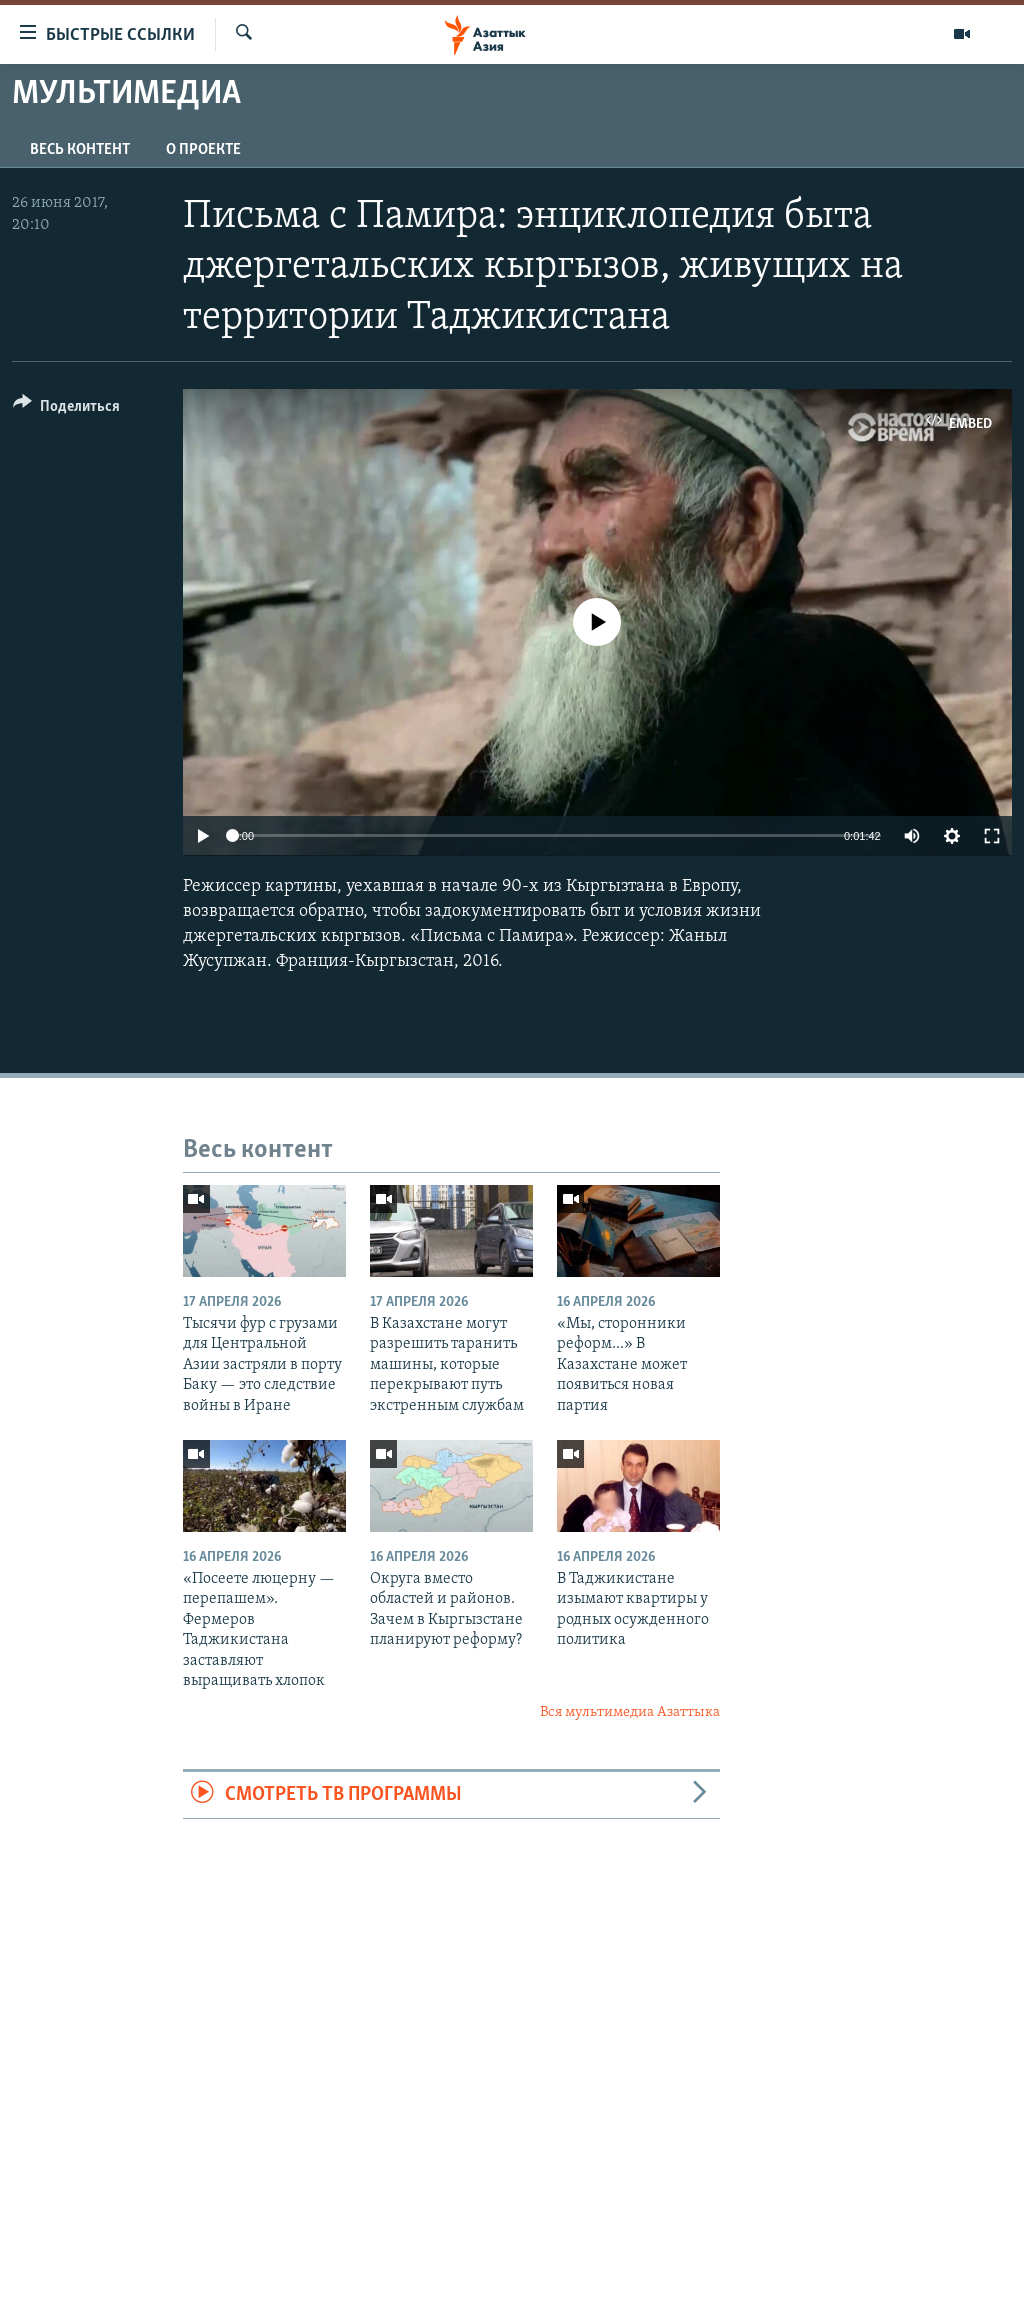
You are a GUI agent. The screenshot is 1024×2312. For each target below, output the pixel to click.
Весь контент (80, 150)
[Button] (66, 409)
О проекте (203, 150)
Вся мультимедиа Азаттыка (630, 1712)
